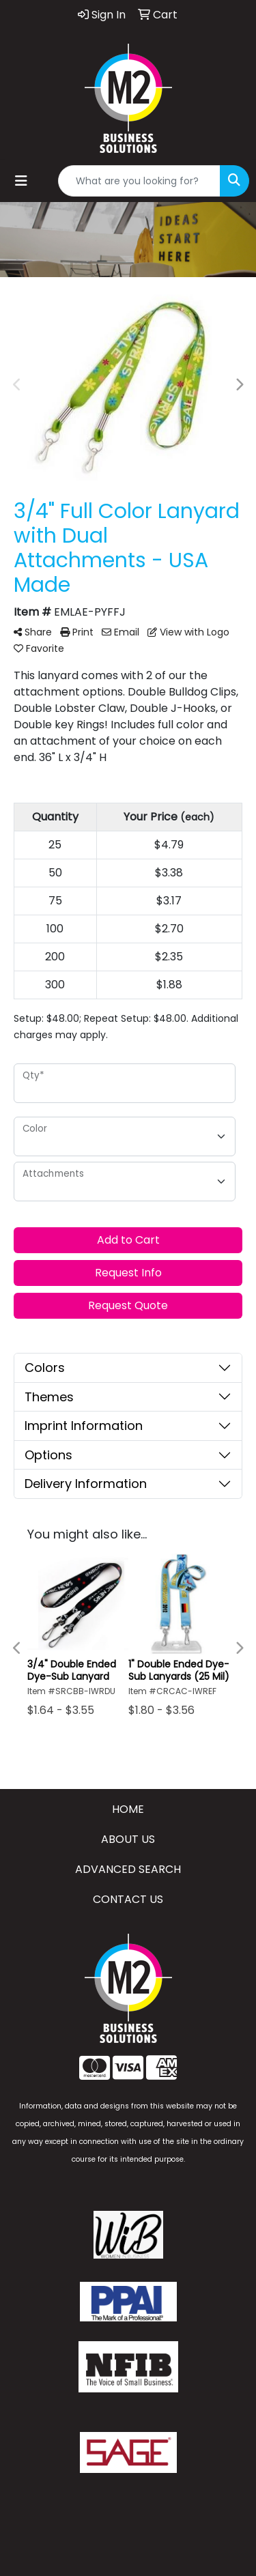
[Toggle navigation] (21, 180)
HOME (128, 1809)
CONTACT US (128, 1899)
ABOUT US (128, 1839)
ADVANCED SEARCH (128, 1869)
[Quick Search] (139, 181)
